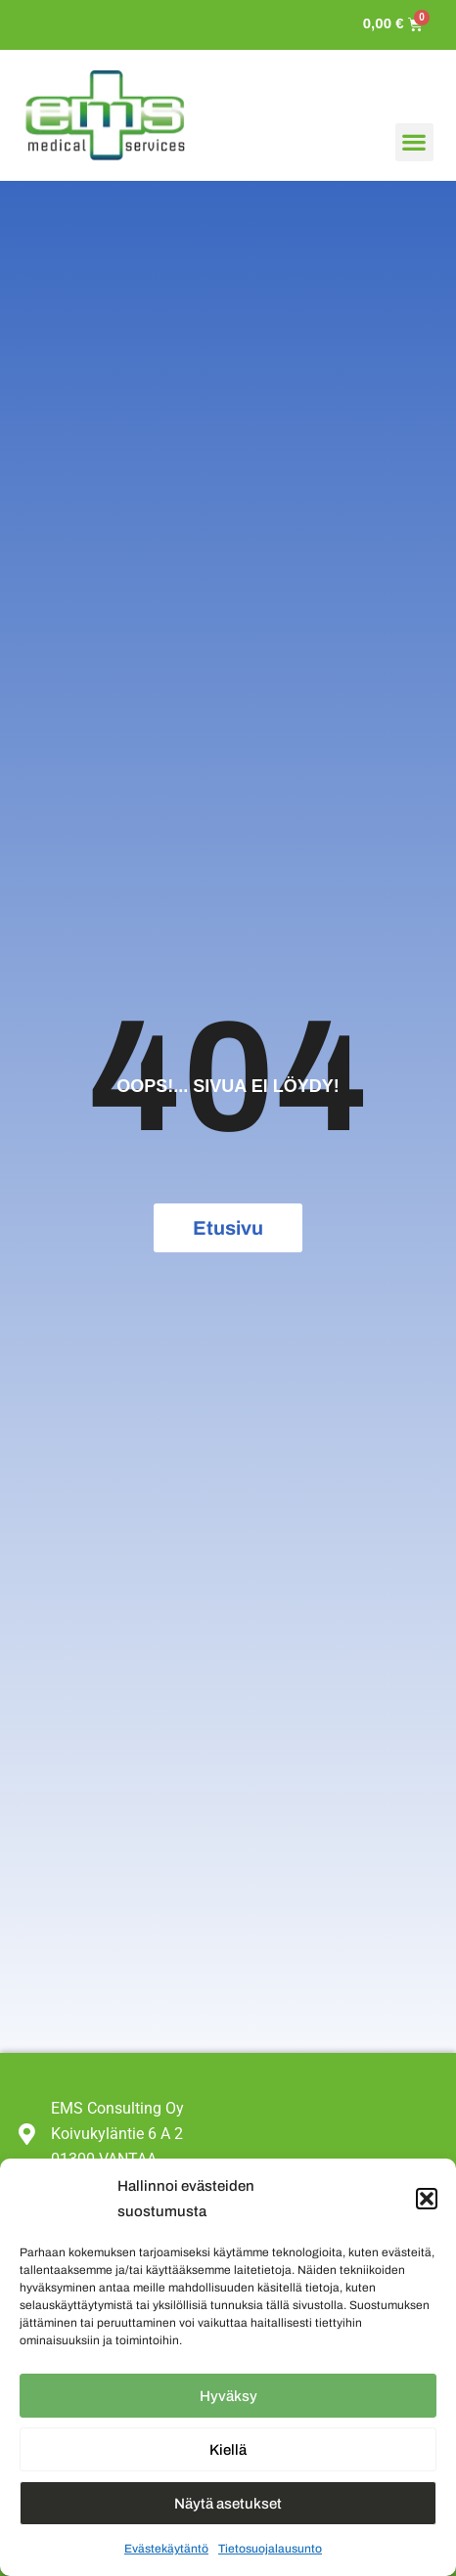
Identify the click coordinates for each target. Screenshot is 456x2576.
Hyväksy (228, 2396)
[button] (426, 2198)
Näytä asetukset (228, 2503)
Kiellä (228, 2450)
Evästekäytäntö (166, 2548)
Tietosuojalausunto (270, 2548)
